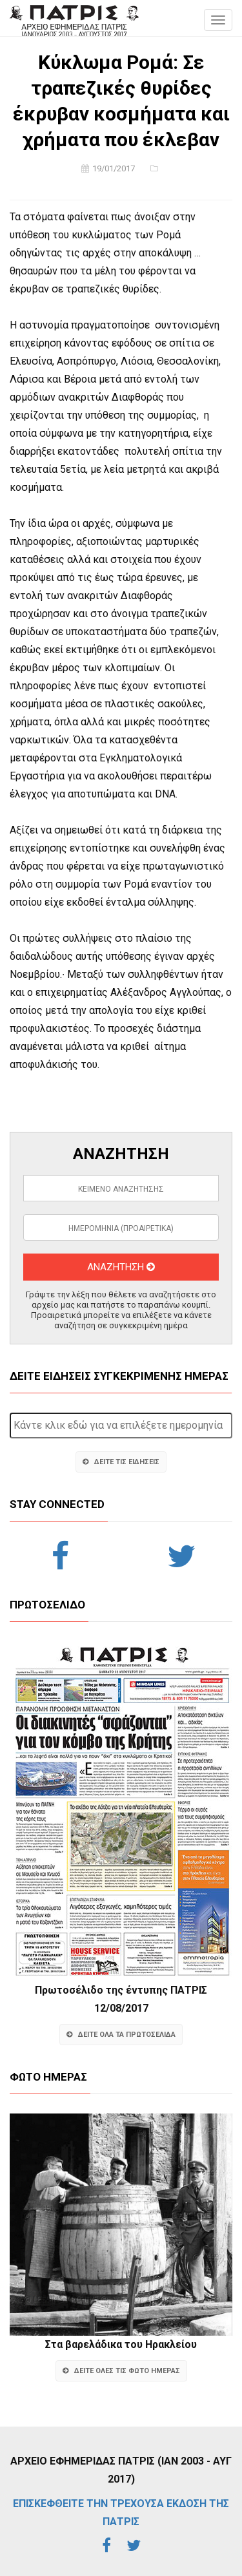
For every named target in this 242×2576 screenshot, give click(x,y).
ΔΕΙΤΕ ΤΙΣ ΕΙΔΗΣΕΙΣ (121, 1462)
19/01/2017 (113, 168)
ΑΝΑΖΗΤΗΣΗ (121, 1267)
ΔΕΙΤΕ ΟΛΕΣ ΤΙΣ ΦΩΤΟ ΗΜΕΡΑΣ (121, 2371)
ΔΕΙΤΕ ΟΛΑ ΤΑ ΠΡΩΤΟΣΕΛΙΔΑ (121, 2034)
